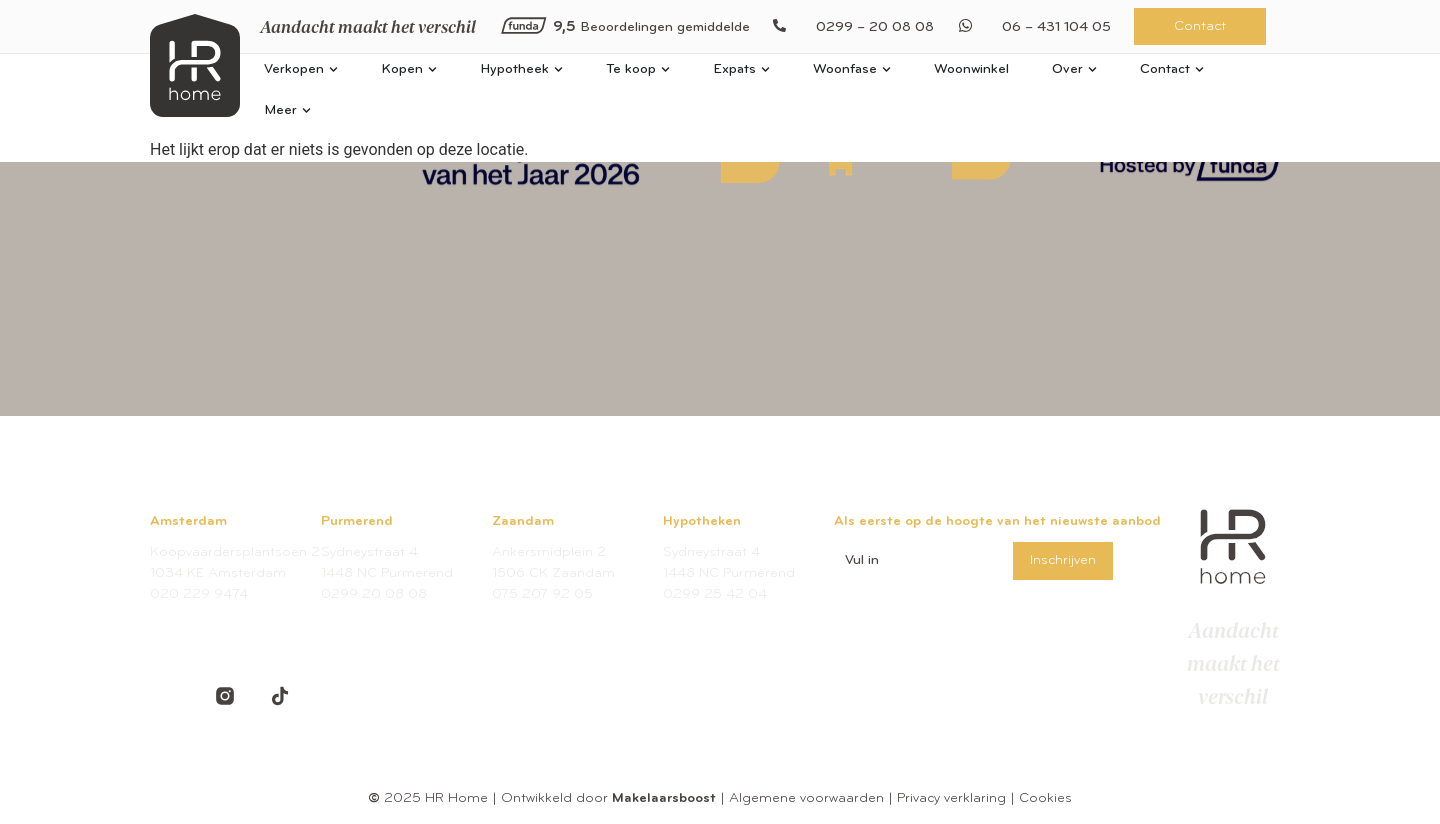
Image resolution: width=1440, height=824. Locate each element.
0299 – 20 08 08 (875, 27)
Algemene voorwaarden (806, 798)
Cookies (1045, 798)
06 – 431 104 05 (1056, 27)
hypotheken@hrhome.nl (739, 615)
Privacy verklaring (951, 798)
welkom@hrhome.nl (383, 615)
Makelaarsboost (664, 798)
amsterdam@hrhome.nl (226, 615)
